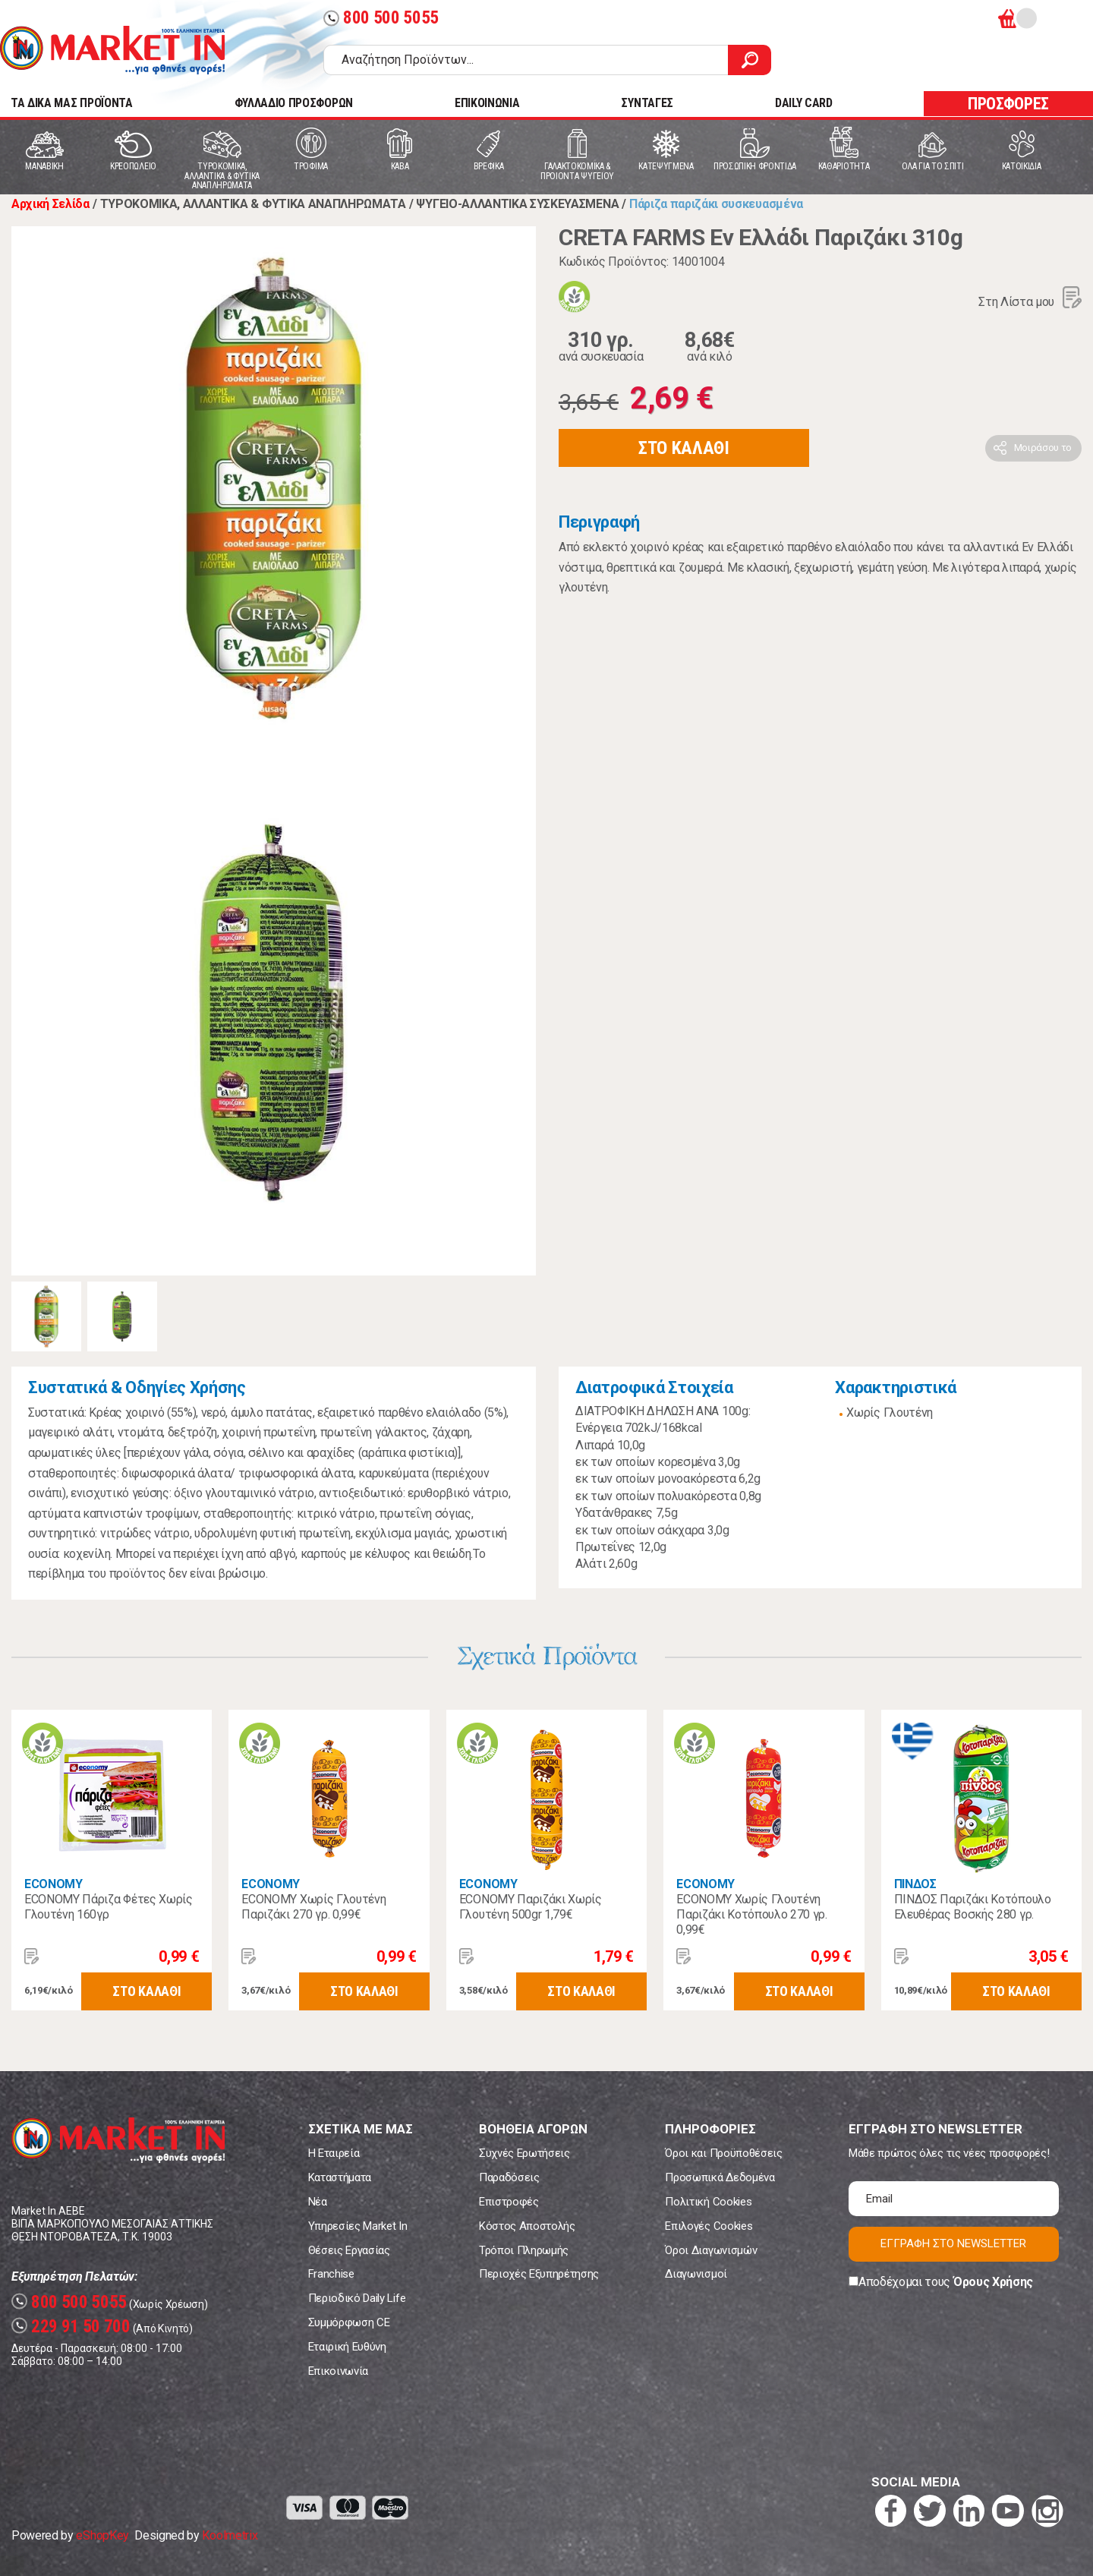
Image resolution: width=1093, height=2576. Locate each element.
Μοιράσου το (1043, 447)
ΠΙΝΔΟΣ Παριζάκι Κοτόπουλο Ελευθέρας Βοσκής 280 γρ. (972, 1907)
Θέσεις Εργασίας (349, 2250)
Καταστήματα (339, 2177)
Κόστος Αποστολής (527, 2226)
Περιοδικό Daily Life (357, 2298)
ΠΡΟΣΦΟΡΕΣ (1008, 103)
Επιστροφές (509, 2202)
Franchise (331, 2274)
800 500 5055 (381, 18)
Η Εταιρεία (334, 2153)
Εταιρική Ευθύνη (347, 2347)
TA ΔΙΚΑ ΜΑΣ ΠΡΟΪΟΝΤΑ (72, 103)
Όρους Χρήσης (993, 2282)
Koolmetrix (229, 2535)
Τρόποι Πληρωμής (524, 2250)
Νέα (317, 2202)
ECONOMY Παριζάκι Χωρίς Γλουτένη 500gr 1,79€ (530, 1907)
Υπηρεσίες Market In (358, 2226)
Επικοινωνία (338, 2371)
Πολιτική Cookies (708, 2202)
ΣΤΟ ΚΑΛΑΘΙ (683, 448)
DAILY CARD (804, 103)
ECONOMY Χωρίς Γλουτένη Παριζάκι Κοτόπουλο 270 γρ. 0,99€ (751, 1914)
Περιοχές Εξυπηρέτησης (539, 2274)
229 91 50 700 (71, 2326)
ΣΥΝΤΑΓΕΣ (646, 103)
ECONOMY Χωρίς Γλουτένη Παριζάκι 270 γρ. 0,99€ (313, 1907)
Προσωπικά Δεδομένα (719, 2177)
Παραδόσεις (509, 2177)
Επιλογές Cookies (708, 2226)
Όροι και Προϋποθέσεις (723, 2153)
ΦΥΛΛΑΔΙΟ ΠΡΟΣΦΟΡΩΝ (294, 103)
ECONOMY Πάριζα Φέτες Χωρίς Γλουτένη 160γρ (108, 1907)
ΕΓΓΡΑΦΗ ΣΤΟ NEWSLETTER (953, 2243)
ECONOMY (53, 1884)
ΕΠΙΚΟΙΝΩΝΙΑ (487, 103)
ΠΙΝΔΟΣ (915, 1884)
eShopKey (102, 2535)
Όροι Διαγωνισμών (711, 2250)
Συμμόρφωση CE (349, 2322)
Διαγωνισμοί (695, 2274)
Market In (112, 50)
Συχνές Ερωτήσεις (524, 2153)
